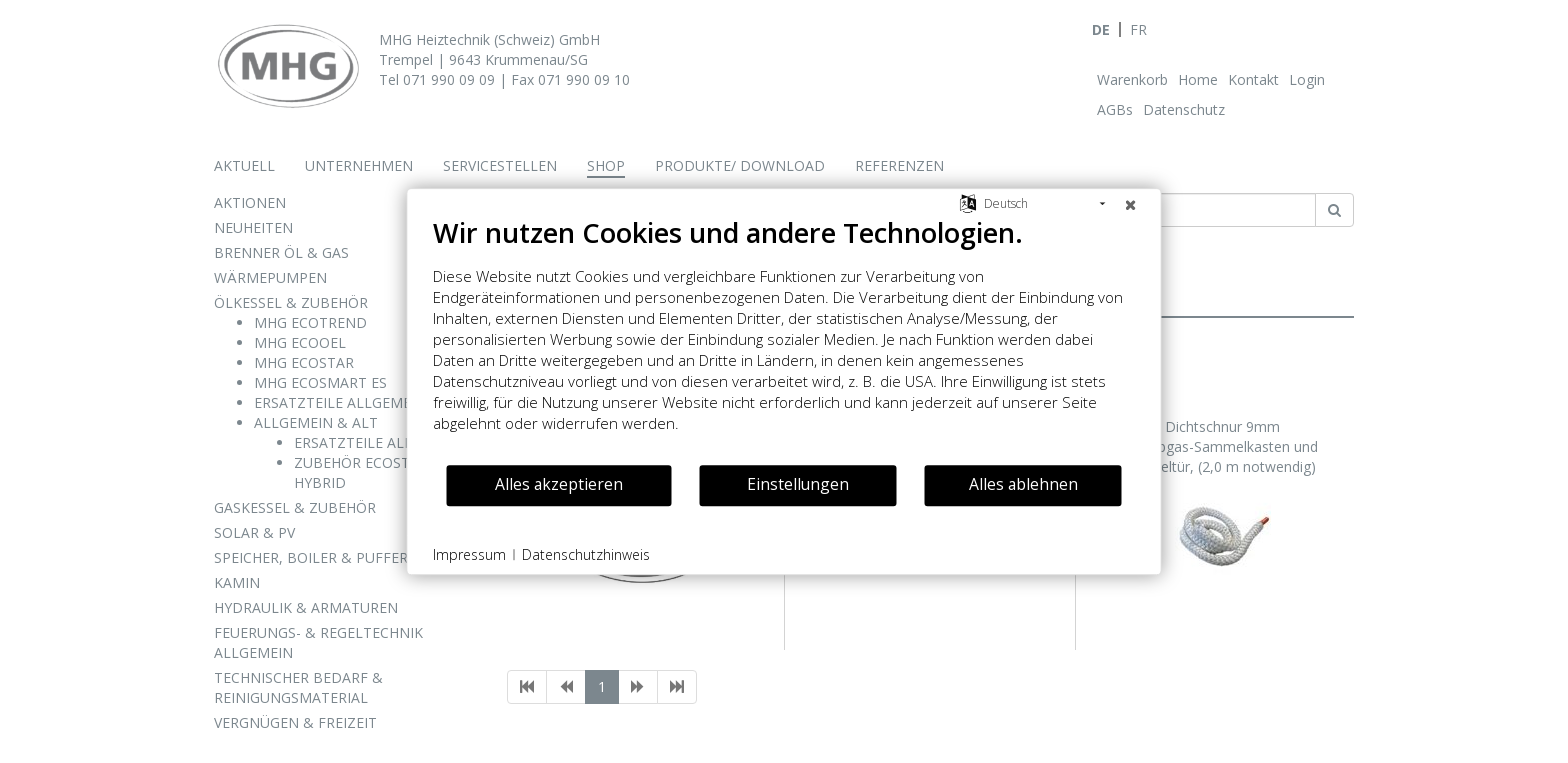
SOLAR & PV (254, 532)
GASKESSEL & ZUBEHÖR (295, 507)
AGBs (1115, 109)
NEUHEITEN (253, 227)
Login (1307, 79)
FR (1138, 29)
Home (1198, 79)
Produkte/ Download (740, 165)
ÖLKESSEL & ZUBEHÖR (291, 302)
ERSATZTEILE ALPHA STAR (382, 442)
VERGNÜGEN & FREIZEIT (295, 722)
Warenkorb (1132, 79)
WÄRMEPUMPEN (270, 277)
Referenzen (899, 165)
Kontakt (1253, 79)
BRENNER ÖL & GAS (281, 252)
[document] (784, 339)
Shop (606, 165)
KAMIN (237, 582)
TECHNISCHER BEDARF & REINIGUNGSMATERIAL (298, 687)
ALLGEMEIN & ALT (316, 422)
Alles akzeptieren (559, 484)
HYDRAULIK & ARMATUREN (306, 607)
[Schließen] (1131, 204)
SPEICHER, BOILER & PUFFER (311, 557)
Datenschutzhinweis (586, 554)
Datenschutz (1184, 109)
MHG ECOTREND (310, 322)
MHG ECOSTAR (304, 362)
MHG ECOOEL (300, 342)
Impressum (469, 554)
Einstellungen (798, 484)
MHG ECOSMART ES (320, 382)
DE (1101, 29)
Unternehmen (359, 165)
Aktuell (244, 165)
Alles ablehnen (1023, 484)
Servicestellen (500, 165)
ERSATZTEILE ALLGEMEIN (340, 402)
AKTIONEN (250, 202)
